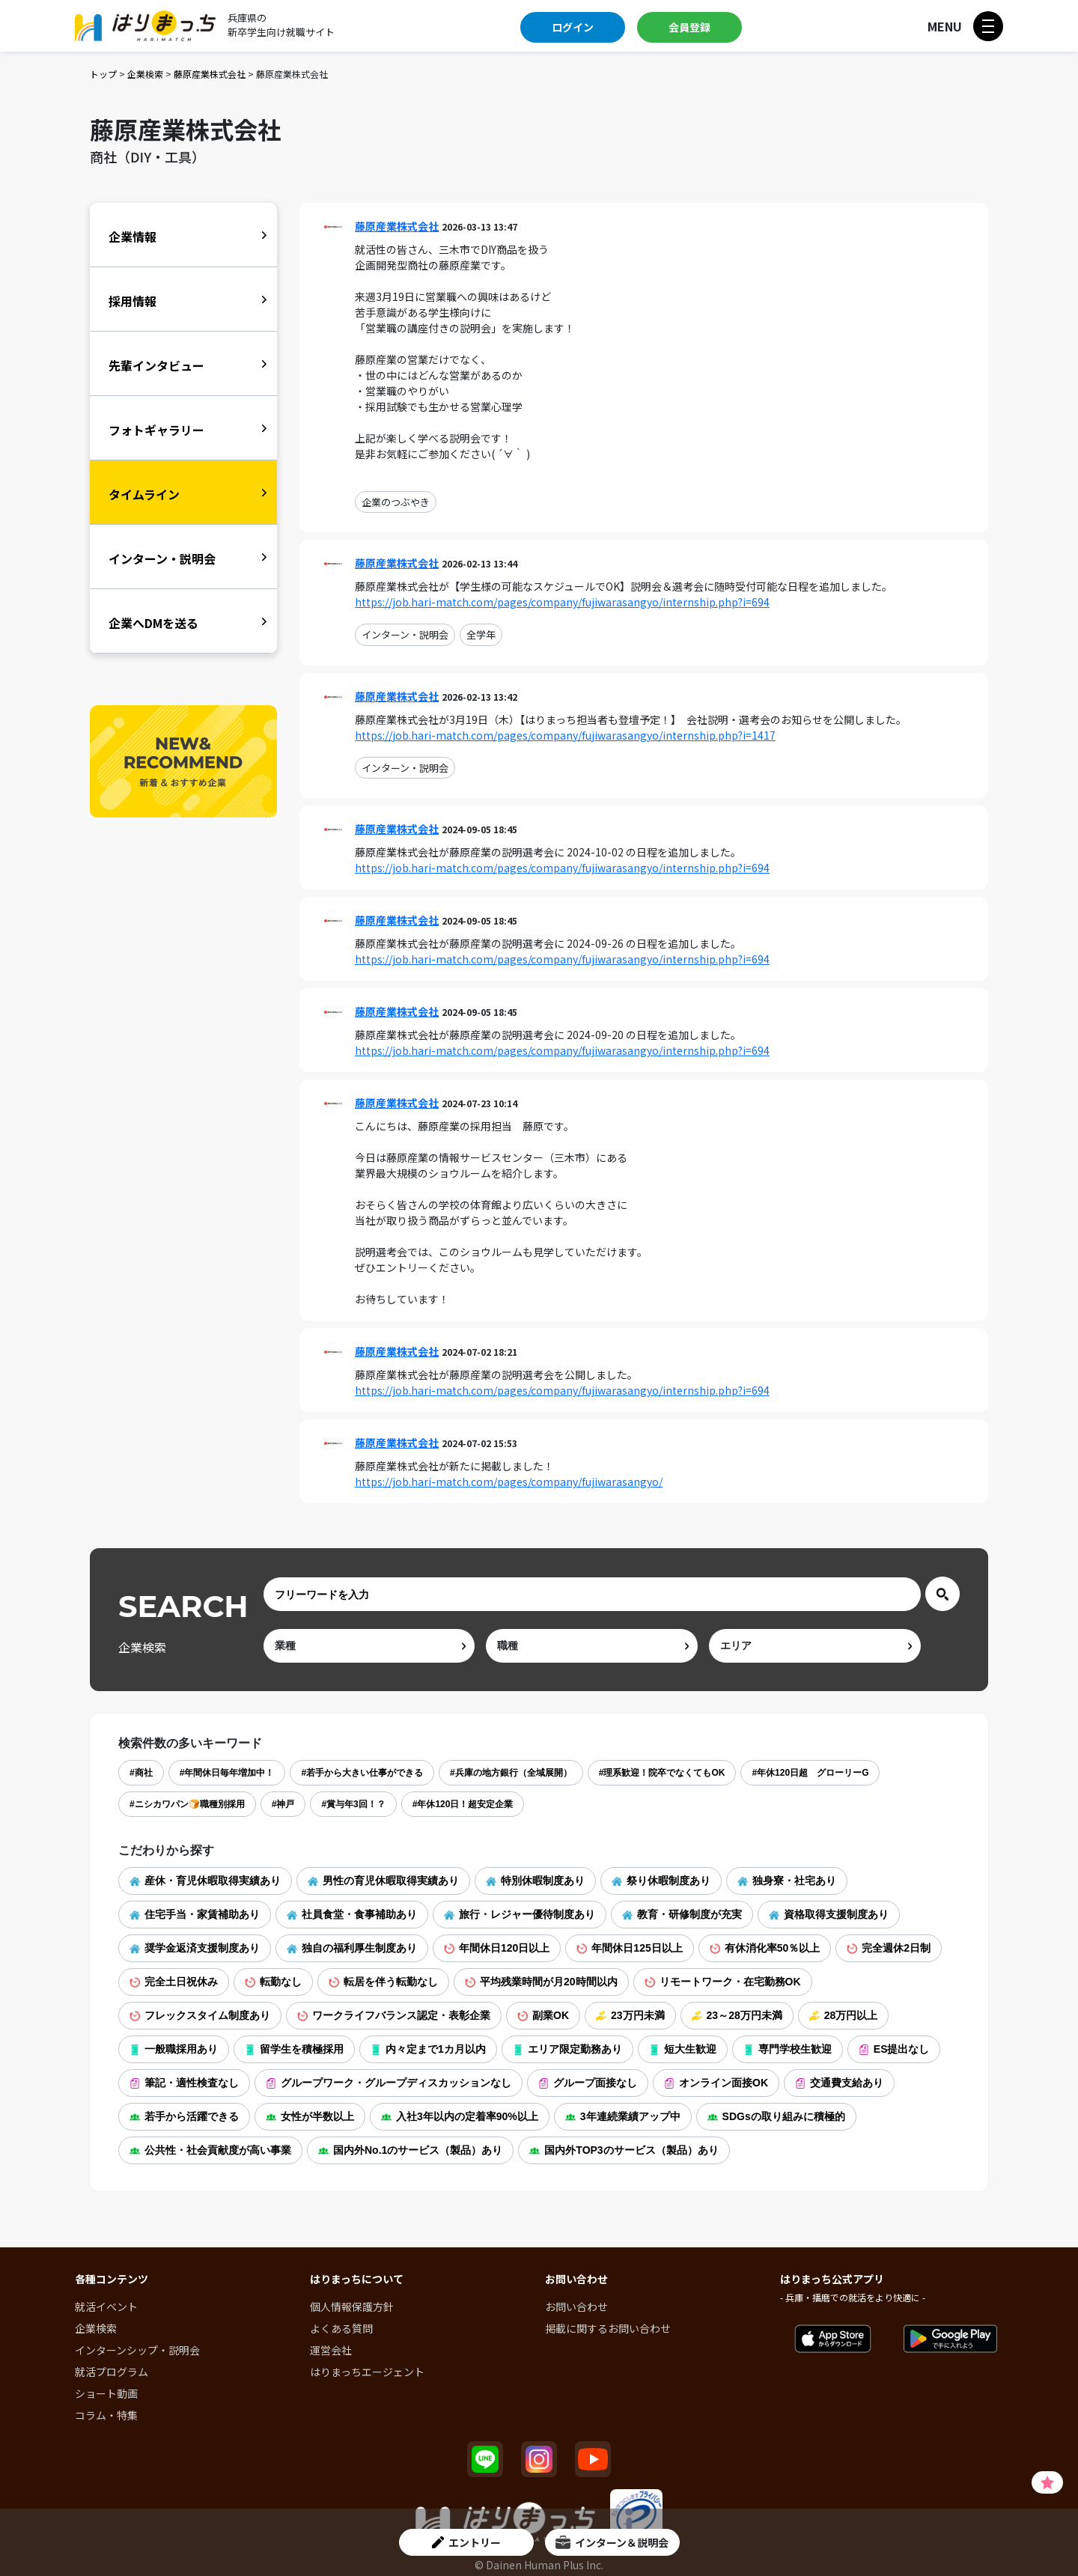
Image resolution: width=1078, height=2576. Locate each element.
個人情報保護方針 (352, 2306)
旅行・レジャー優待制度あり (519, 1914)
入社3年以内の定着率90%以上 (459, 2116)
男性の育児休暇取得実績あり (383, 1881)
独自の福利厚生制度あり (352, 1948)
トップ (103, 73)
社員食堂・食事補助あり (352, 1914)
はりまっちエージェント (367, 2371)
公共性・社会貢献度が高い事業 (210, 2150)
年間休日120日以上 (496, 1948)
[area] (815, 1646)
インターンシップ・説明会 (137, 2349)
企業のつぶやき (396, 502)
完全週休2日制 (889, 1948)
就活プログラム (111, 2371)
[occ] (592, 1646)
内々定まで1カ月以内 (428, 2049)
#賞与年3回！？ (353, 1804)
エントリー (466, 2542)
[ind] (369, 1646)
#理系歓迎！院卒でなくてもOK (662, 1772)
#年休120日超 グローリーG (810, 1772)
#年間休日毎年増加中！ (227, 1772)
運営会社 (331, 2349)
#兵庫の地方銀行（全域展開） (511, 1772)
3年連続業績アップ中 (622, 2116)
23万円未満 (630, 2015)
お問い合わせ (576, 2306)
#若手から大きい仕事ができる (362, 1772)
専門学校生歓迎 (787, 2049)
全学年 (481, 634)
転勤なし (273, 1982)
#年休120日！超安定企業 (463, 1804)
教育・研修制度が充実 (682, 1914)
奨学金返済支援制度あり (195, 1948)
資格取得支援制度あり (829, 1914)
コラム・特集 (106, 2415)
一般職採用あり (174, 2049)
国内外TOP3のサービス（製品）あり (623, 2150)
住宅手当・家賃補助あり (195, 1914)
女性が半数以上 (310, 2116)
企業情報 (132, 237)
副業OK (543, 2015)
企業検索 (145, 73)
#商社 (141, 1772)
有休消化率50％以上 (765, 1948)
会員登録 (689, 26)
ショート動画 (106, 2393)
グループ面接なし (587, 2083)
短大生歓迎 (682, 2049)
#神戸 (283, 1804)
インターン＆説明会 (612, 2542)
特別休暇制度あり (535, 1881)
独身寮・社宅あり (786, 1881)
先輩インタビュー (156, 365)
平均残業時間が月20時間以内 (541, 1982)
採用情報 (132, 301)
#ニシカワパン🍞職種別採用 (187, 1804)
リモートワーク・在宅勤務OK (723, 1982)
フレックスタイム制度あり (200, 2015)
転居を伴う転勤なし (383, 1982)
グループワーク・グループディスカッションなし (388, 2083)
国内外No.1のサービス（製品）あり (410, 2150)
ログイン (573, 26)
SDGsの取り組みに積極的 (776, 2116)
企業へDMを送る (153, 623)
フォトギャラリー (156, 430)
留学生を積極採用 (294, 2049)
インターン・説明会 (405, 634)
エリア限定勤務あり (567, 2049)
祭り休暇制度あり (661, 1881)
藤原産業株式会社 (210, 73)
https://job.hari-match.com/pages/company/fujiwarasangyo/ (509, 1481)
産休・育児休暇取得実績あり (205, 1881)
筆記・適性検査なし (184, 2083)
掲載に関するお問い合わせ (608, 2328)
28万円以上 (843, 2015)
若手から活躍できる (184, 2116)
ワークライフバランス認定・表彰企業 (393, 2015)
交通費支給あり (839, 2083)
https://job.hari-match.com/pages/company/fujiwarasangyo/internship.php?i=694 (562, 601)
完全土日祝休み (174, 1982)
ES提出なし (894, 2049)
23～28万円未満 (737, 2015)
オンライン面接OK (716, 2083)
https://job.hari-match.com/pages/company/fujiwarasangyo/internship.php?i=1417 (565, 735)
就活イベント (106, 2306)
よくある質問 (341, 2328)
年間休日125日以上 (629, 1948)
